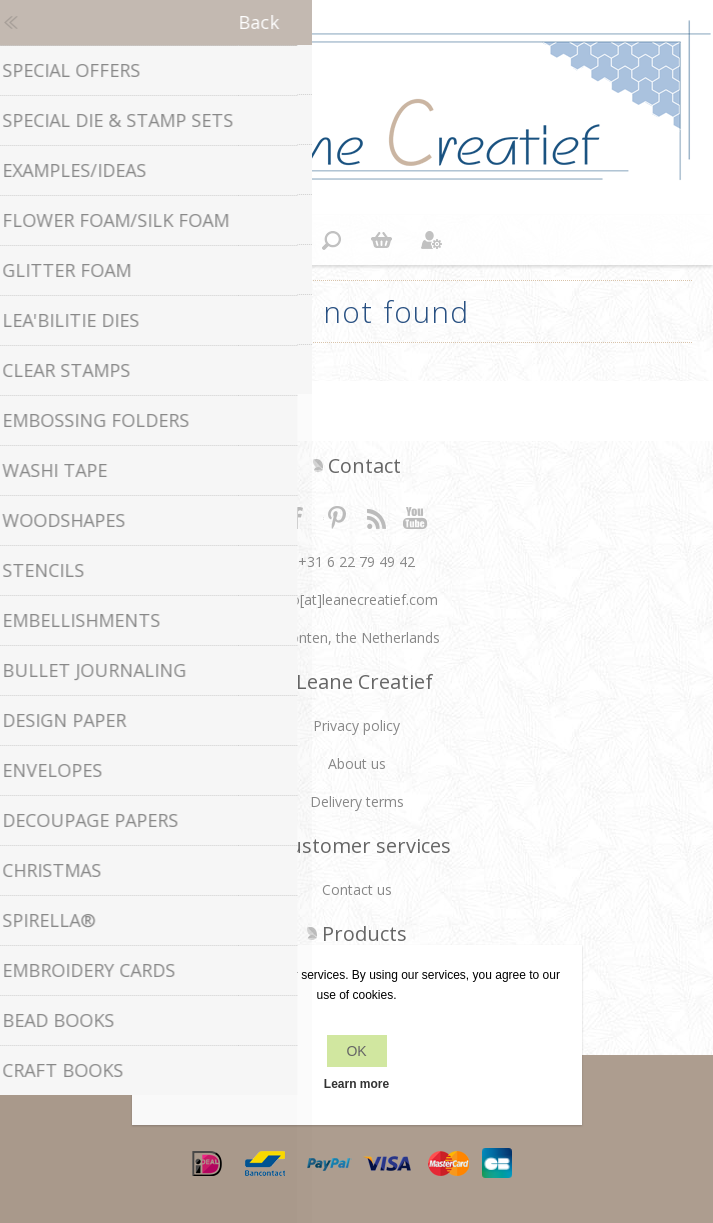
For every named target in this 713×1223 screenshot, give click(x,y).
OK (356, 1051)
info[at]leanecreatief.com (356, 599)
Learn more (356, 1084)
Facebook (297, 517)
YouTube (416, 517)
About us (357, 763)
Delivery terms (357, 801)
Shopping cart (382, 240)
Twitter (337, 517)
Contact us (357, 889)
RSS (376, 517)
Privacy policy (356, 725)
